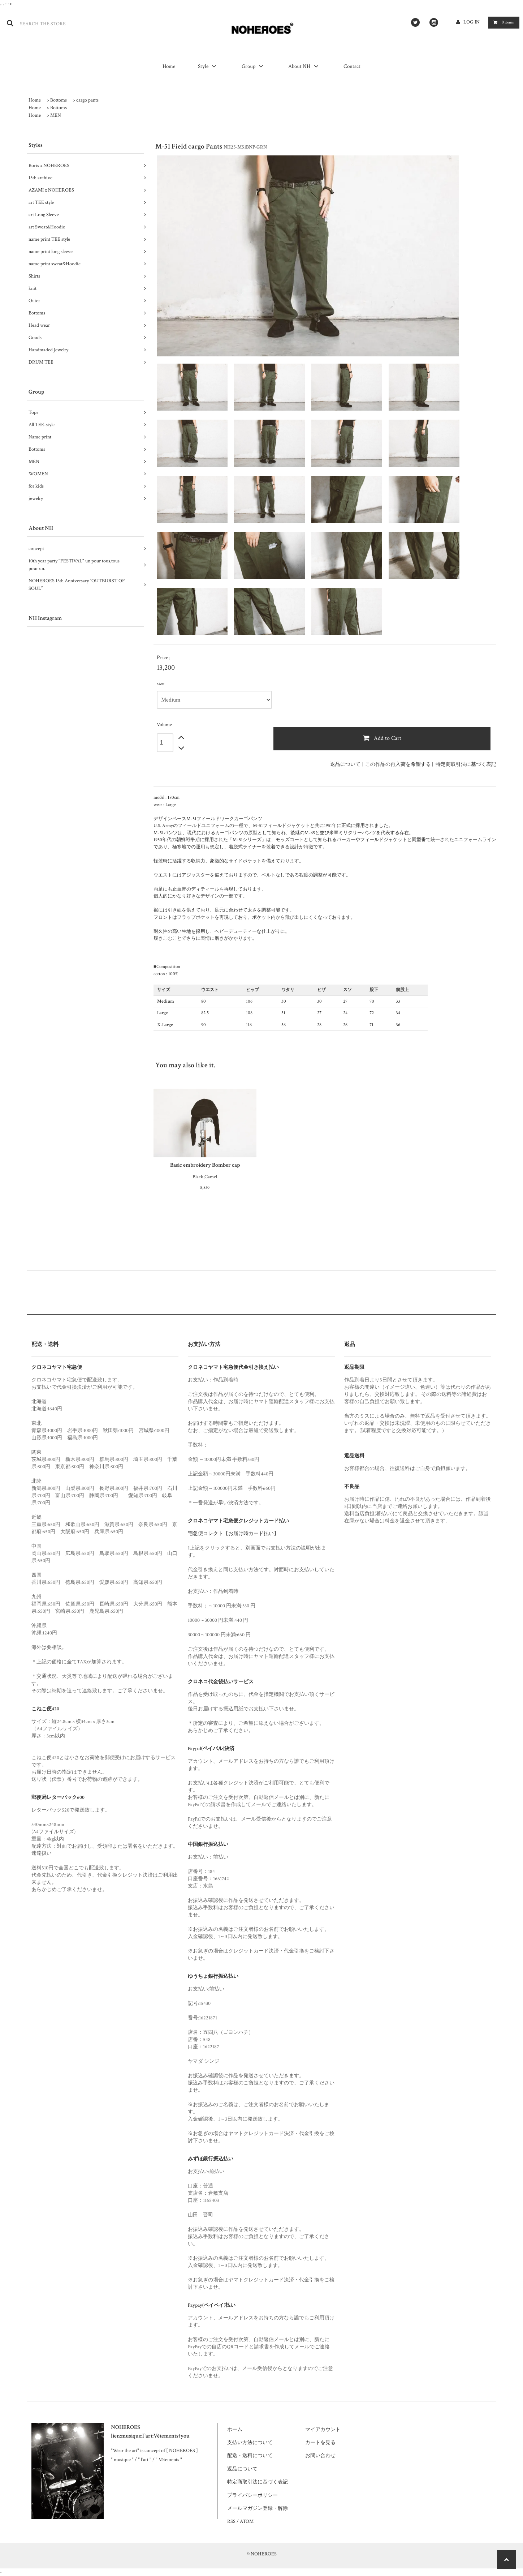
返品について (345, 764)
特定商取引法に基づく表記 (466, 764)
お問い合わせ (320, 2455)
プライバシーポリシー (252, 2495)
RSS (231, 2521)
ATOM (247, 2521)
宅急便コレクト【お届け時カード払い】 (233, 1533)
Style (208, 66)
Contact (351, 66)
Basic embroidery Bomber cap (205, 1165)
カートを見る (320, 2442)
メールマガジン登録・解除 (257, 2508)
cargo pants (87, 100)
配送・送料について (250, 2455)
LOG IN (472, 22)
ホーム (234, 2429)
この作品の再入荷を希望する (398, 764)
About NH (304, 66)
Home (169, 66)
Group (254, 66)
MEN (55, 115)
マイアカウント (323, 2429)
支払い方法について (250, 2442)
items (502, 22)
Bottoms (58, 100)
